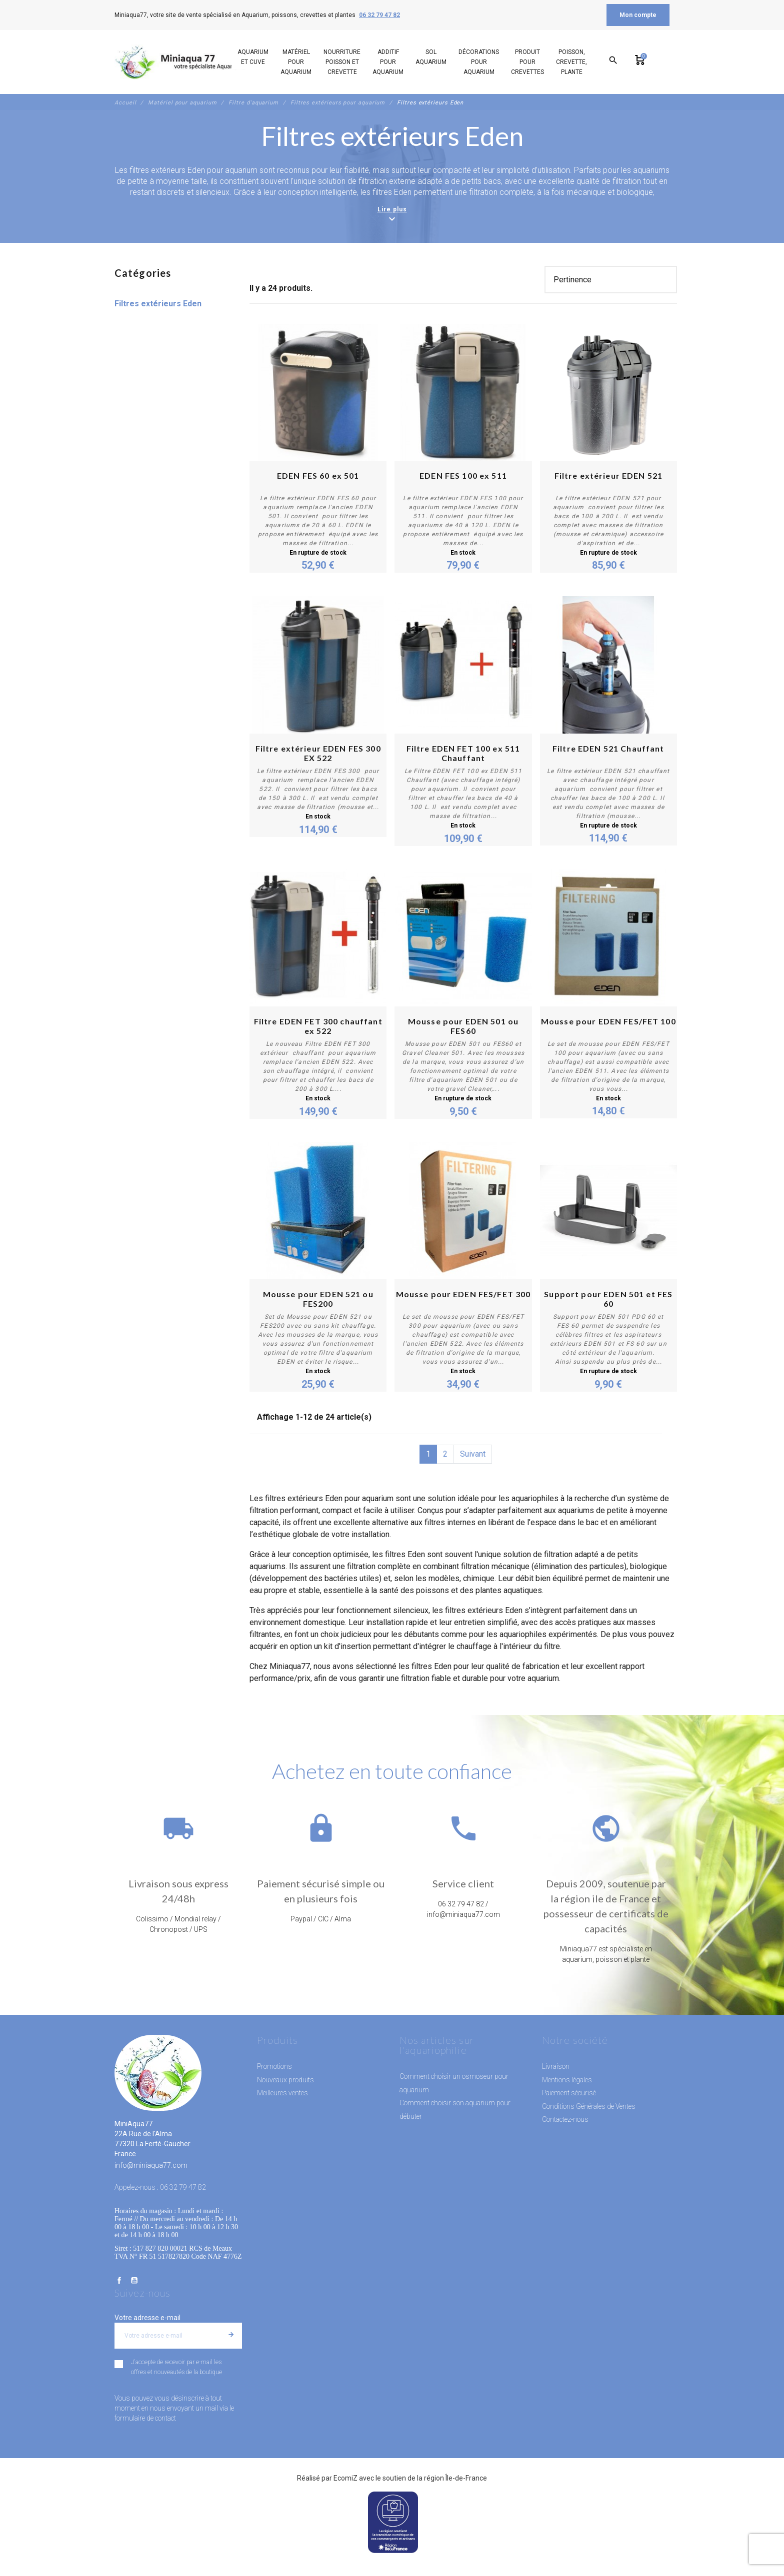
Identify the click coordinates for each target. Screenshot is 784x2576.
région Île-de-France (455, 2478)
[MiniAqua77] (181, 62)
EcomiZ (346, 2478)
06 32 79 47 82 (379, 14)
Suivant (473, 1454)
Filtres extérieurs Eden (158, 303)
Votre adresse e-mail (147, 2318)
